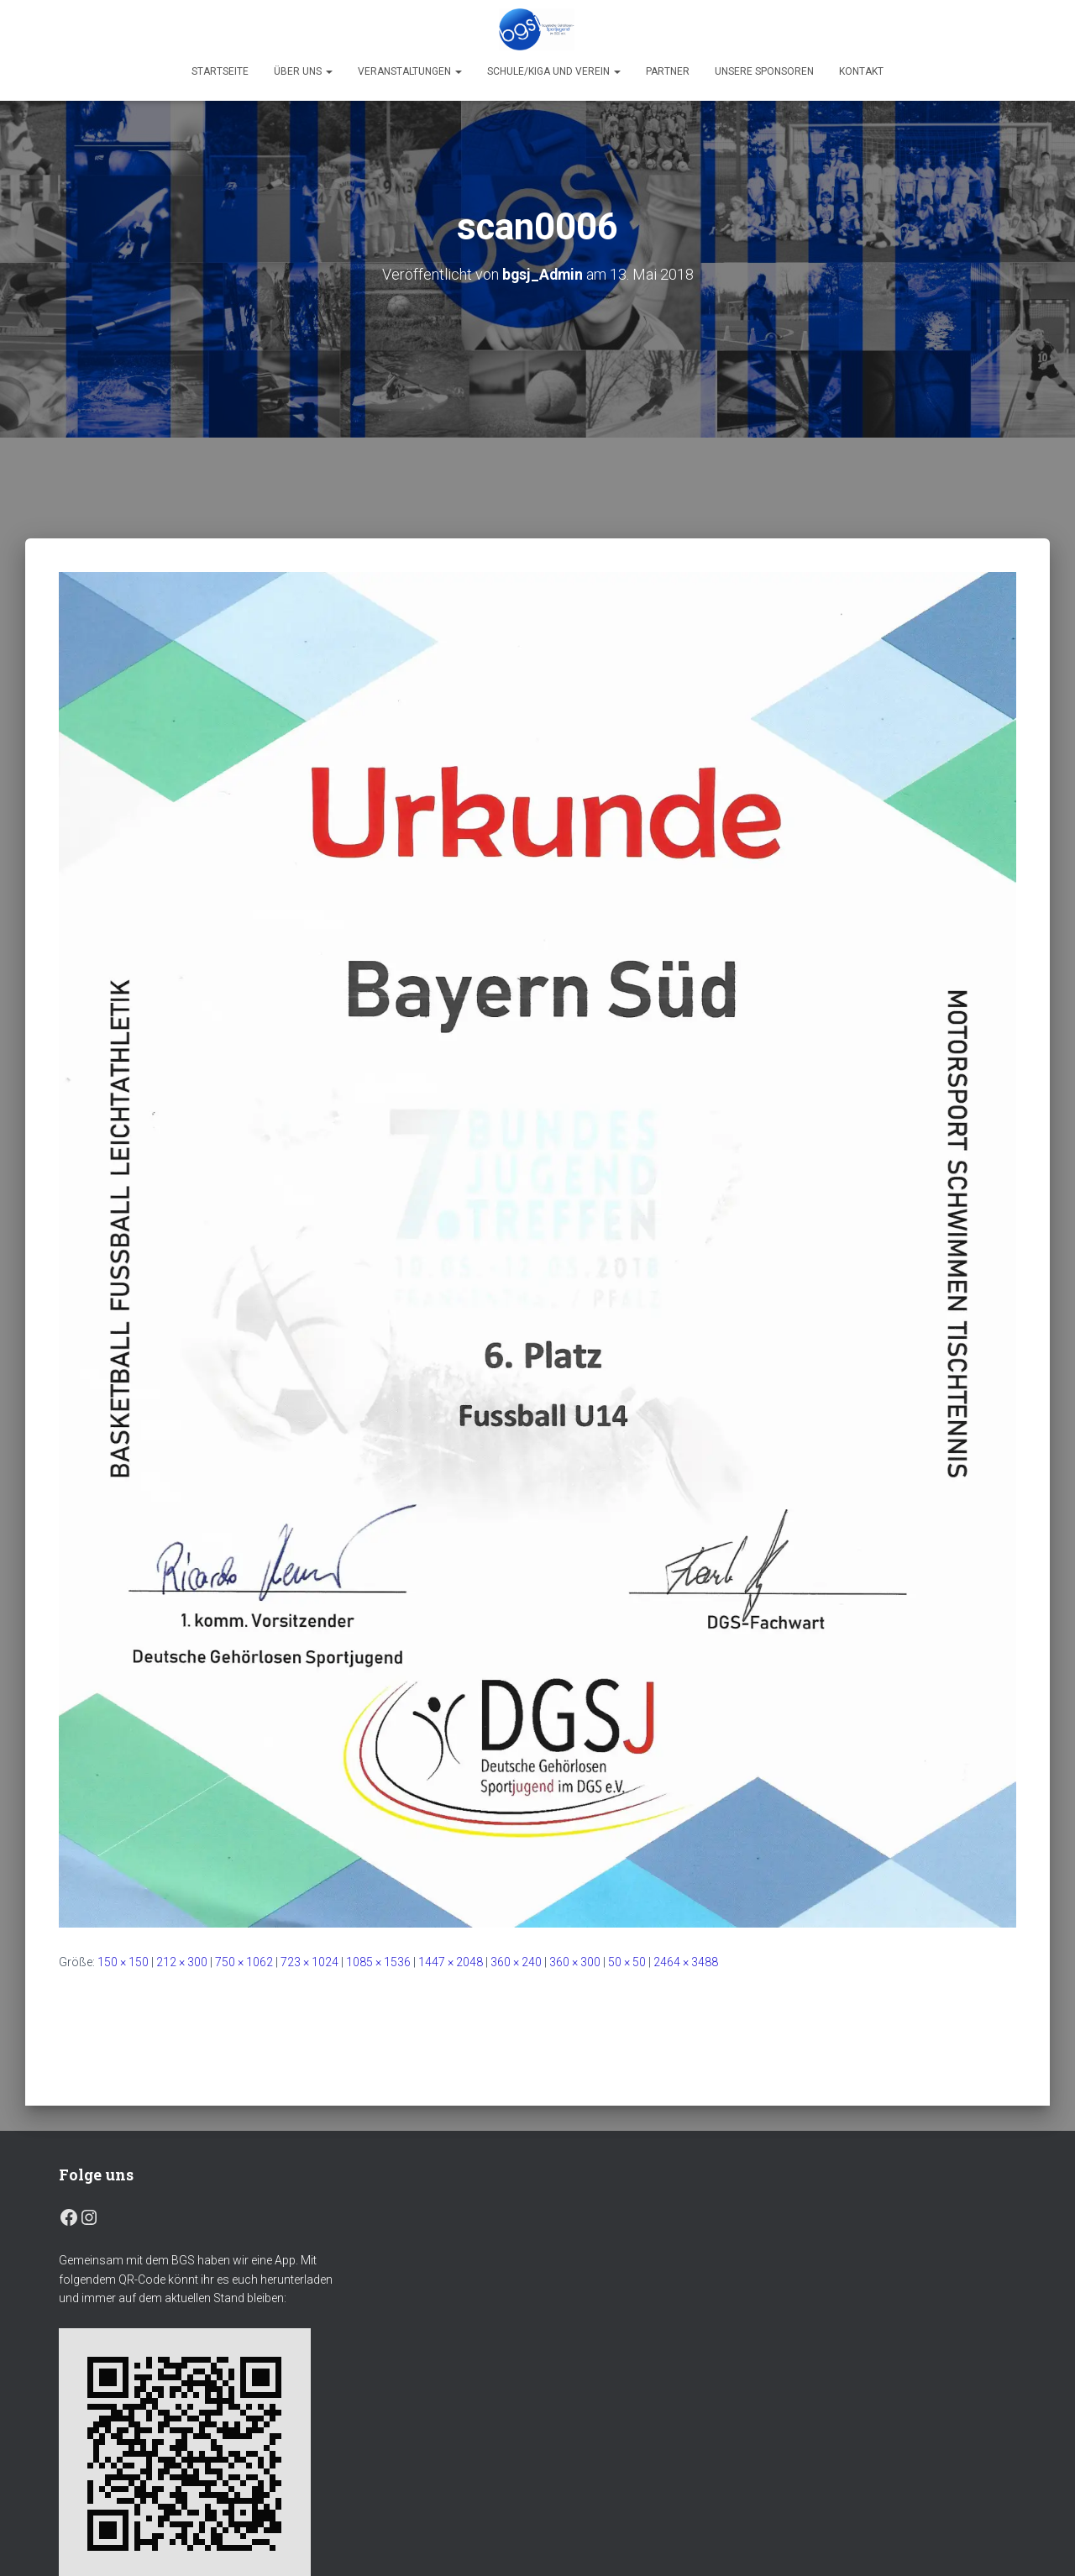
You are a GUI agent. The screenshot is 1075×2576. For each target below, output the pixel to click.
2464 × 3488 (685, 1961)
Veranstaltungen (410, 71)
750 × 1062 (244, 1961)
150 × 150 (123, 1961)
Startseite (220, 71)
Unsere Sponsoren (764, 71)
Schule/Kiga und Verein (554, 71)
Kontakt (861, 71)
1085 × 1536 (378, 1961)
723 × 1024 (309, 1961)
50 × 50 (627, 1961)
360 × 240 (516, 1961)
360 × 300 (574, 1961)
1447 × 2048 (450, 1961)
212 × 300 (181, 1961)
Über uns (303, 71)
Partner (668, 71)
